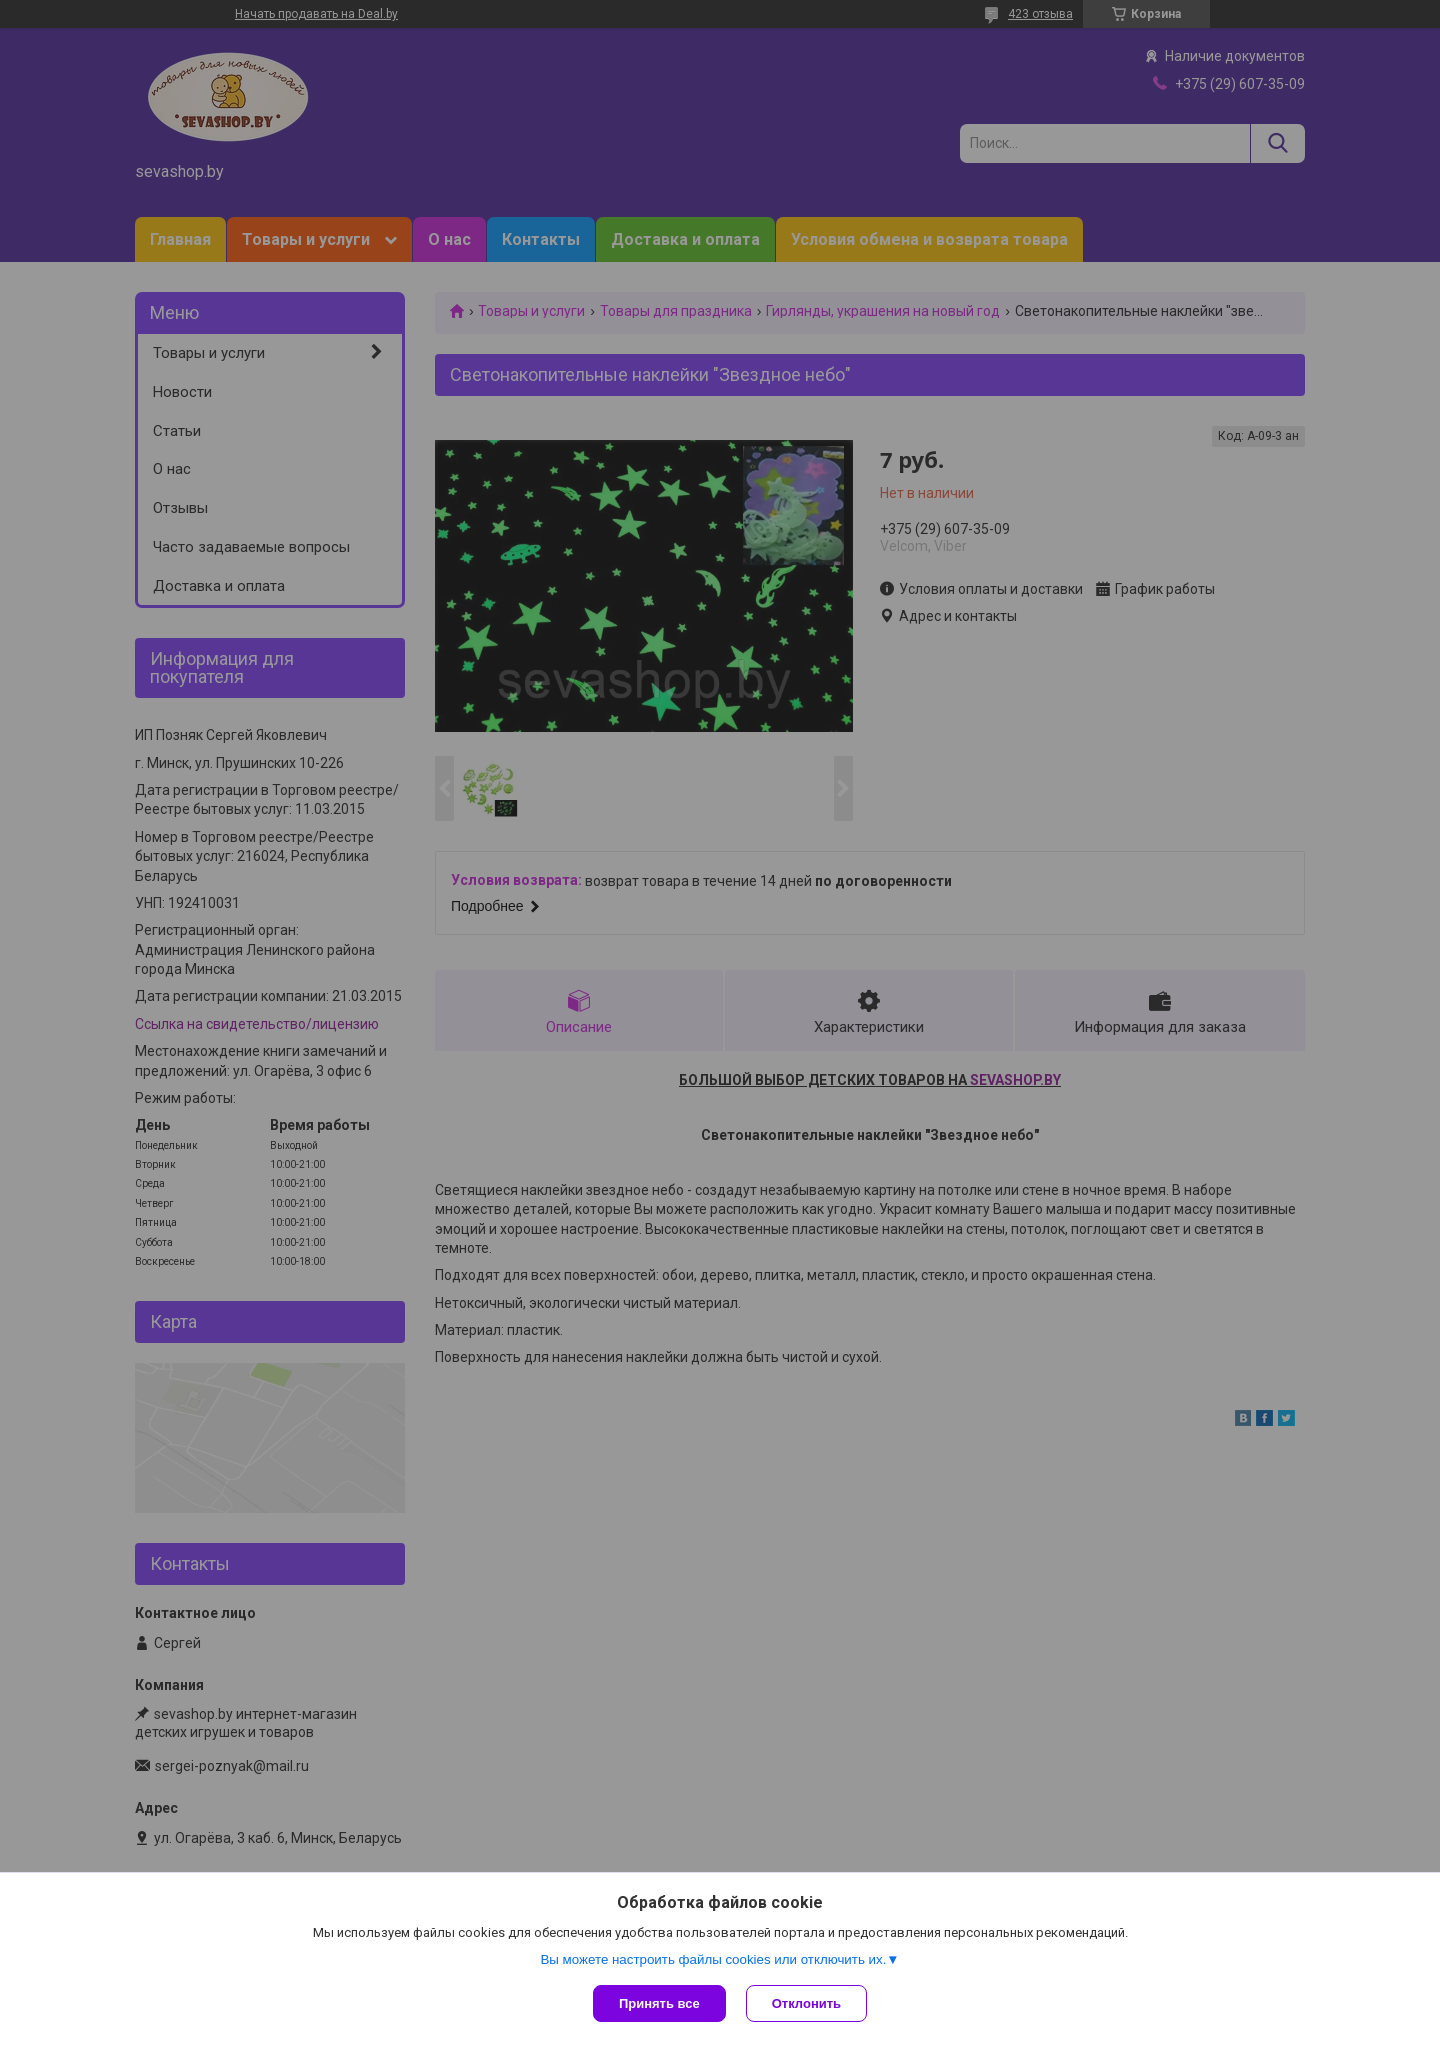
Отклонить (806, 2003)
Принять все (659, 2003)
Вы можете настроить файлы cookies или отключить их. (713, 1959)
